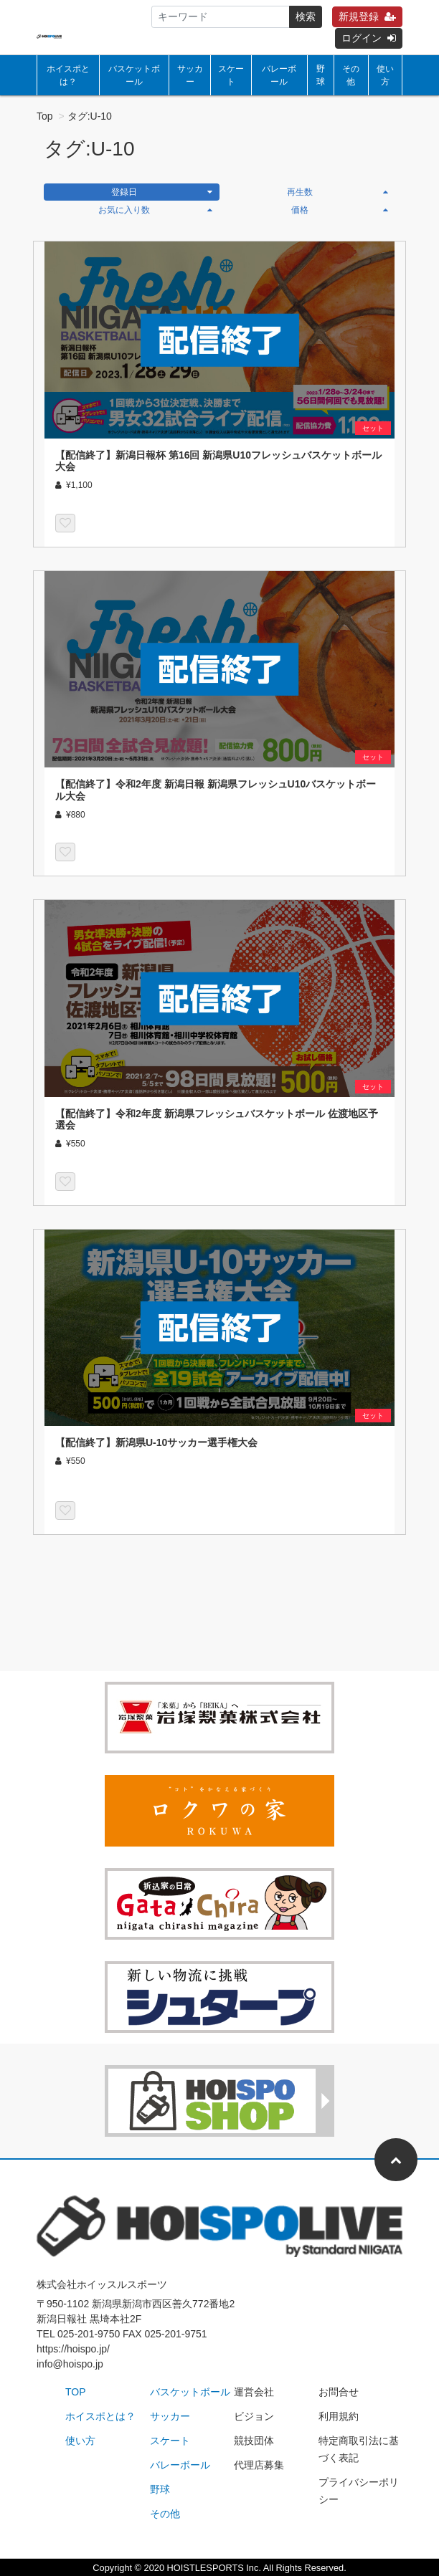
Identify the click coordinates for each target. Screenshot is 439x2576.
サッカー (190, 75)
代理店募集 (259, 2465)
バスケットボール (134, 75)
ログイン (368, 38)
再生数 (338, 192)
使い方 (385, 75)
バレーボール (279, 75)
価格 (340, 210)
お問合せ (338, 2392)
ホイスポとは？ (68, 75)
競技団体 (254, 2440)
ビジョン (254, 2416)
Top (45, 116)
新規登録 (367, 16)
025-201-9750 (88, 2334)
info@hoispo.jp (70, 2364)
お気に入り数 (155, 210)
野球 (320, 75)
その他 (350, 75)
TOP (75, 2392)
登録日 (162, 192)
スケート (231, 75)
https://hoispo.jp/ (73, 2349)
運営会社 (254, 2392)
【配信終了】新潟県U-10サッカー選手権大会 (156, 1442)
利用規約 (338, 2416)
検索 (306, 16)
